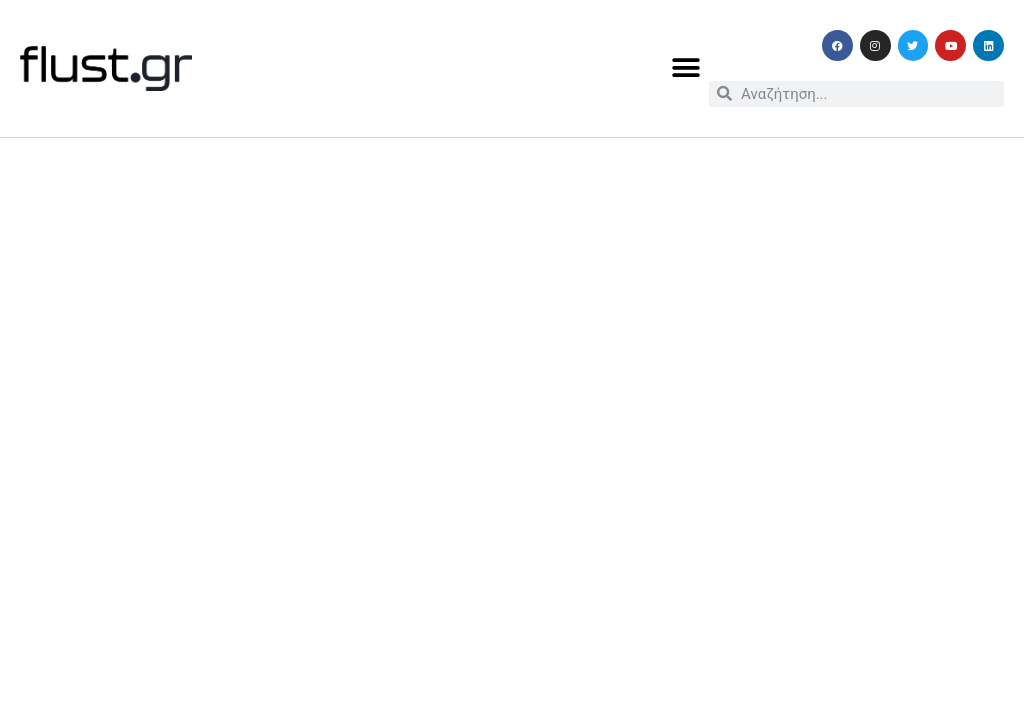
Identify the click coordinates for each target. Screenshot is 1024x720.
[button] (686, 68)
